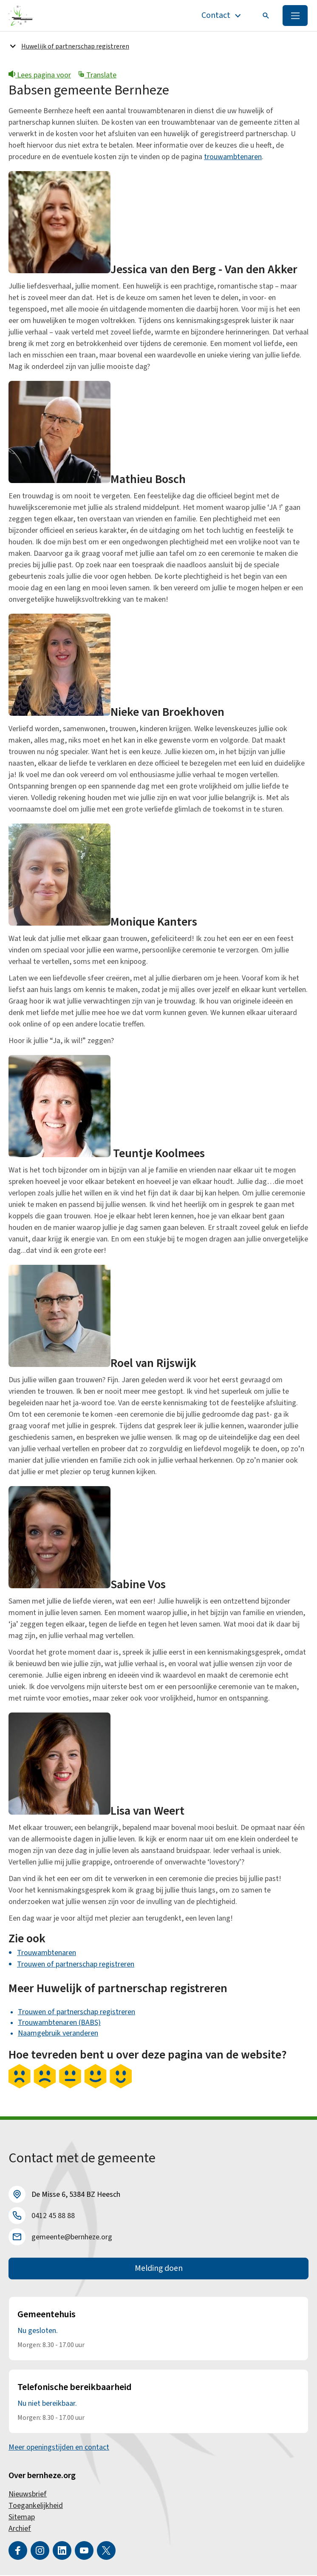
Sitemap (21, 2518)
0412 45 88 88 (53, 2216)
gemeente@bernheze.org (71, 2237)
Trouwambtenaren (46, 1953)
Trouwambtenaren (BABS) (59, 2023)
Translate (97, 75)
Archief (19, 2529)
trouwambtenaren (233, 157)
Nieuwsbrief (27, 2495)
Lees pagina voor (39, 75)
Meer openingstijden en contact (58, 2448)
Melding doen (158, 2269)
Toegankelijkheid (35, 2506)
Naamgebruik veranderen (58, 2033)
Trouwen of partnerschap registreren (75, 1964)
